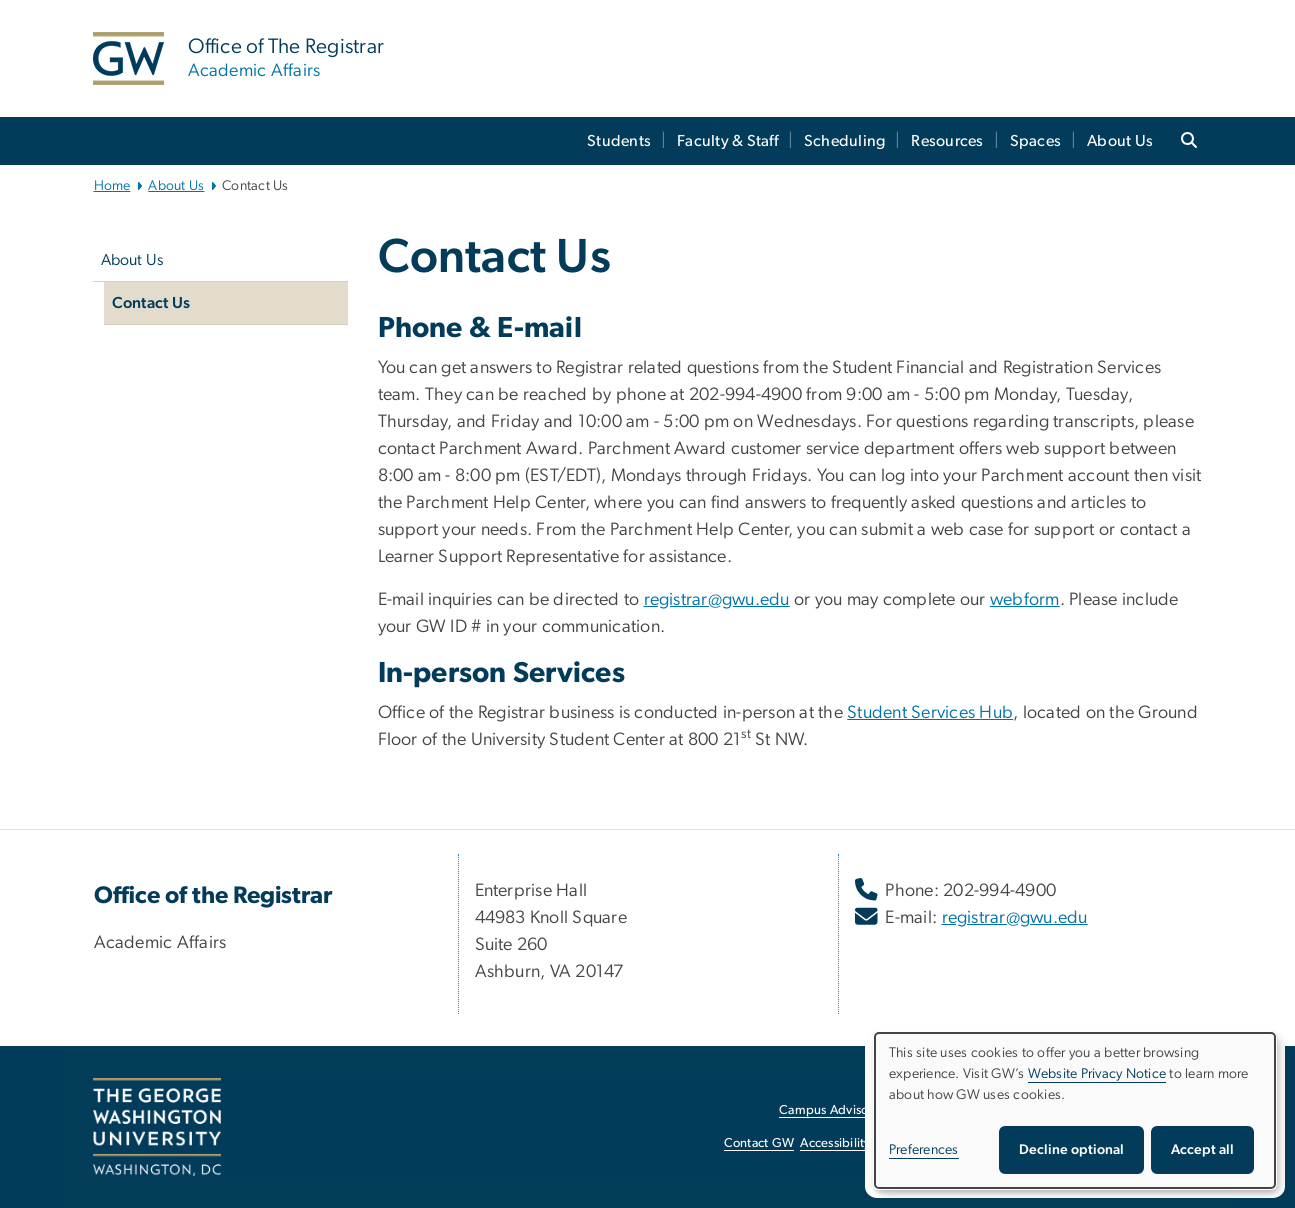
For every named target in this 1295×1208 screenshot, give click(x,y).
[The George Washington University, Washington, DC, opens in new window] (157, 1127)
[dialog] (1075, 1110)
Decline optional (1071, 1150)
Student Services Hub (930, 713)
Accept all (1202, 1150)
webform (1025, 600)
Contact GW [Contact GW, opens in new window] (759, 1143)
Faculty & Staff (727, 141)
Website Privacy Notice (1097, 1074)
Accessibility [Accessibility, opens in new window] (835, 1143)
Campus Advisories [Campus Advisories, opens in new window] (833, 1110)
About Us (1120, 141)
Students (619, 141)
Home (112, 186)
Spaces (1036, 141)
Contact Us (151, 303)
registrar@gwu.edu (717, 600)
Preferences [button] (924, 1150)
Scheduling (845, 141)
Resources (947, 141)
